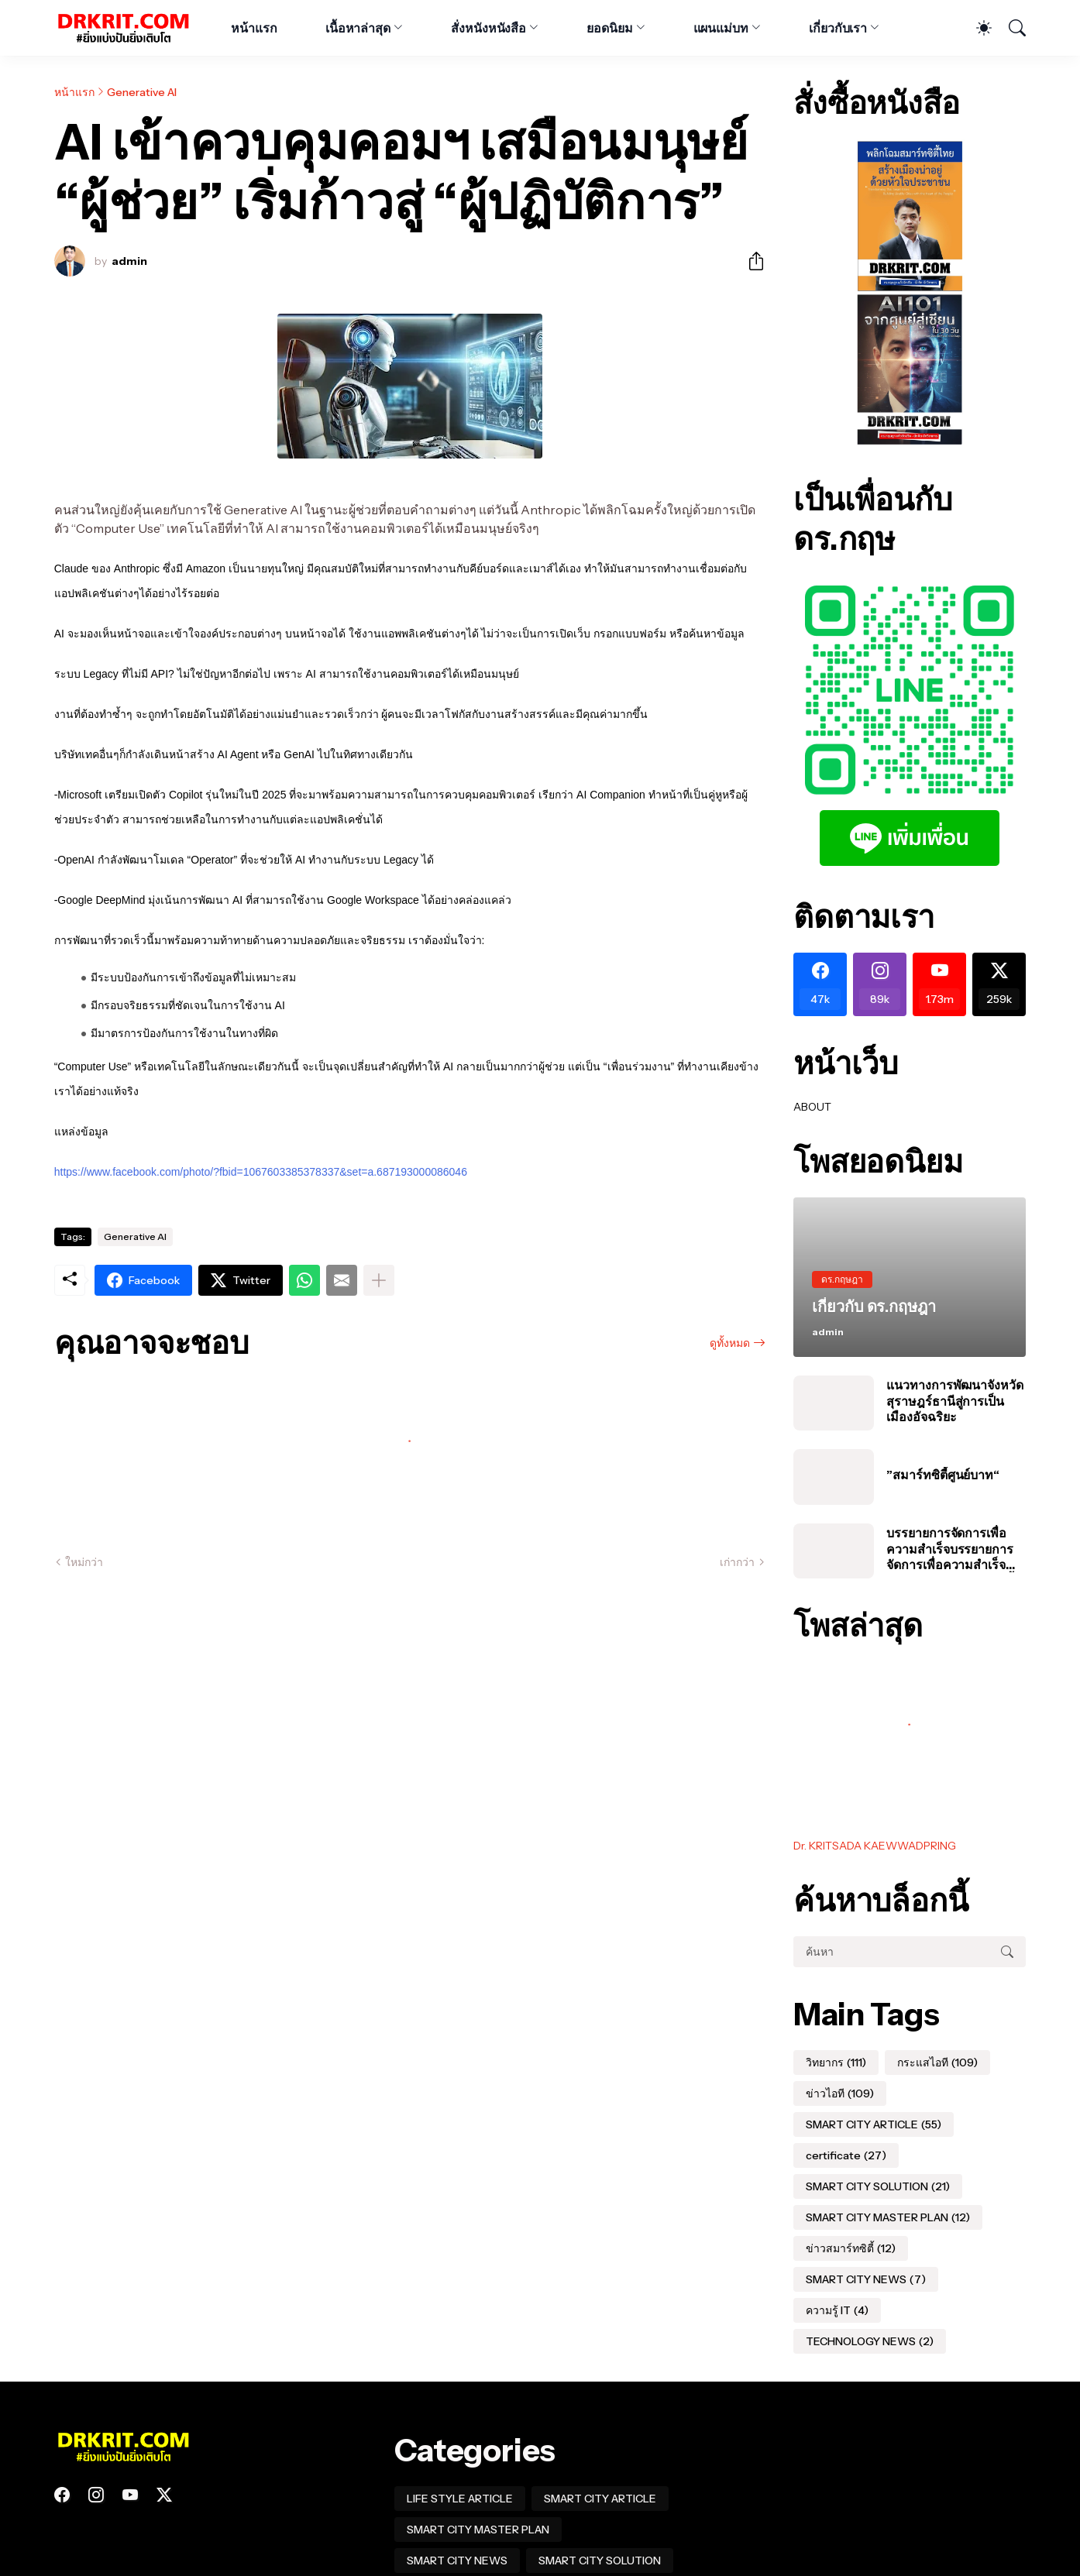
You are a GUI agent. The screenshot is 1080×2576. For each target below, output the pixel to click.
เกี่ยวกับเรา (838, 28)
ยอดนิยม (609, 28)
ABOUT (812, 1107)
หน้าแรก (254, 28)
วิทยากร (836, 2062)
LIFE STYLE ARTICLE (460, 2499)
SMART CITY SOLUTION (878, 2186)
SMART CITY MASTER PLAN (888, 2217)
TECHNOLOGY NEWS (870, 2341)
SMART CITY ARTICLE (873, 2124)
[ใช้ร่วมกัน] (749, 261)
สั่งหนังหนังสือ (488, 28)
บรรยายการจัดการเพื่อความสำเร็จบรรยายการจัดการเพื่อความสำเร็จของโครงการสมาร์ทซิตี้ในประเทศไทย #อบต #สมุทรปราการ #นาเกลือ (955, 1548)
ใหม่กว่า (84, 1562)
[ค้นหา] (1010, 27)
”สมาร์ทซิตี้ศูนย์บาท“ (942, 1474)
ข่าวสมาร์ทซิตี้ (851, 2248)
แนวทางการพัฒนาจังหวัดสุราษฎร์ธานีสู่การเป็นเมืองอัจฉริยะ (954, 1400)
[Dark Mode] (976, 27)
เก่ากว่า (737, 1562)
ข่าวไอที (840, 2093)
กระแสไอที (937, 2062)
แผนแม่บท (720, 28)
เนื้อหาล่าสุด (357, 28)
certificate (846, 2155)
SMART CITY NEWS (866, 2279)
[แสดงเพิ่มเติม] (378, 1280)
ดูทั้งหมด (730, 1343)
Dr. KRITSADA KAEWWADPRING (874, 1846)
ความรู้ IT (837, 2310)
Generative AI (142, 92)
